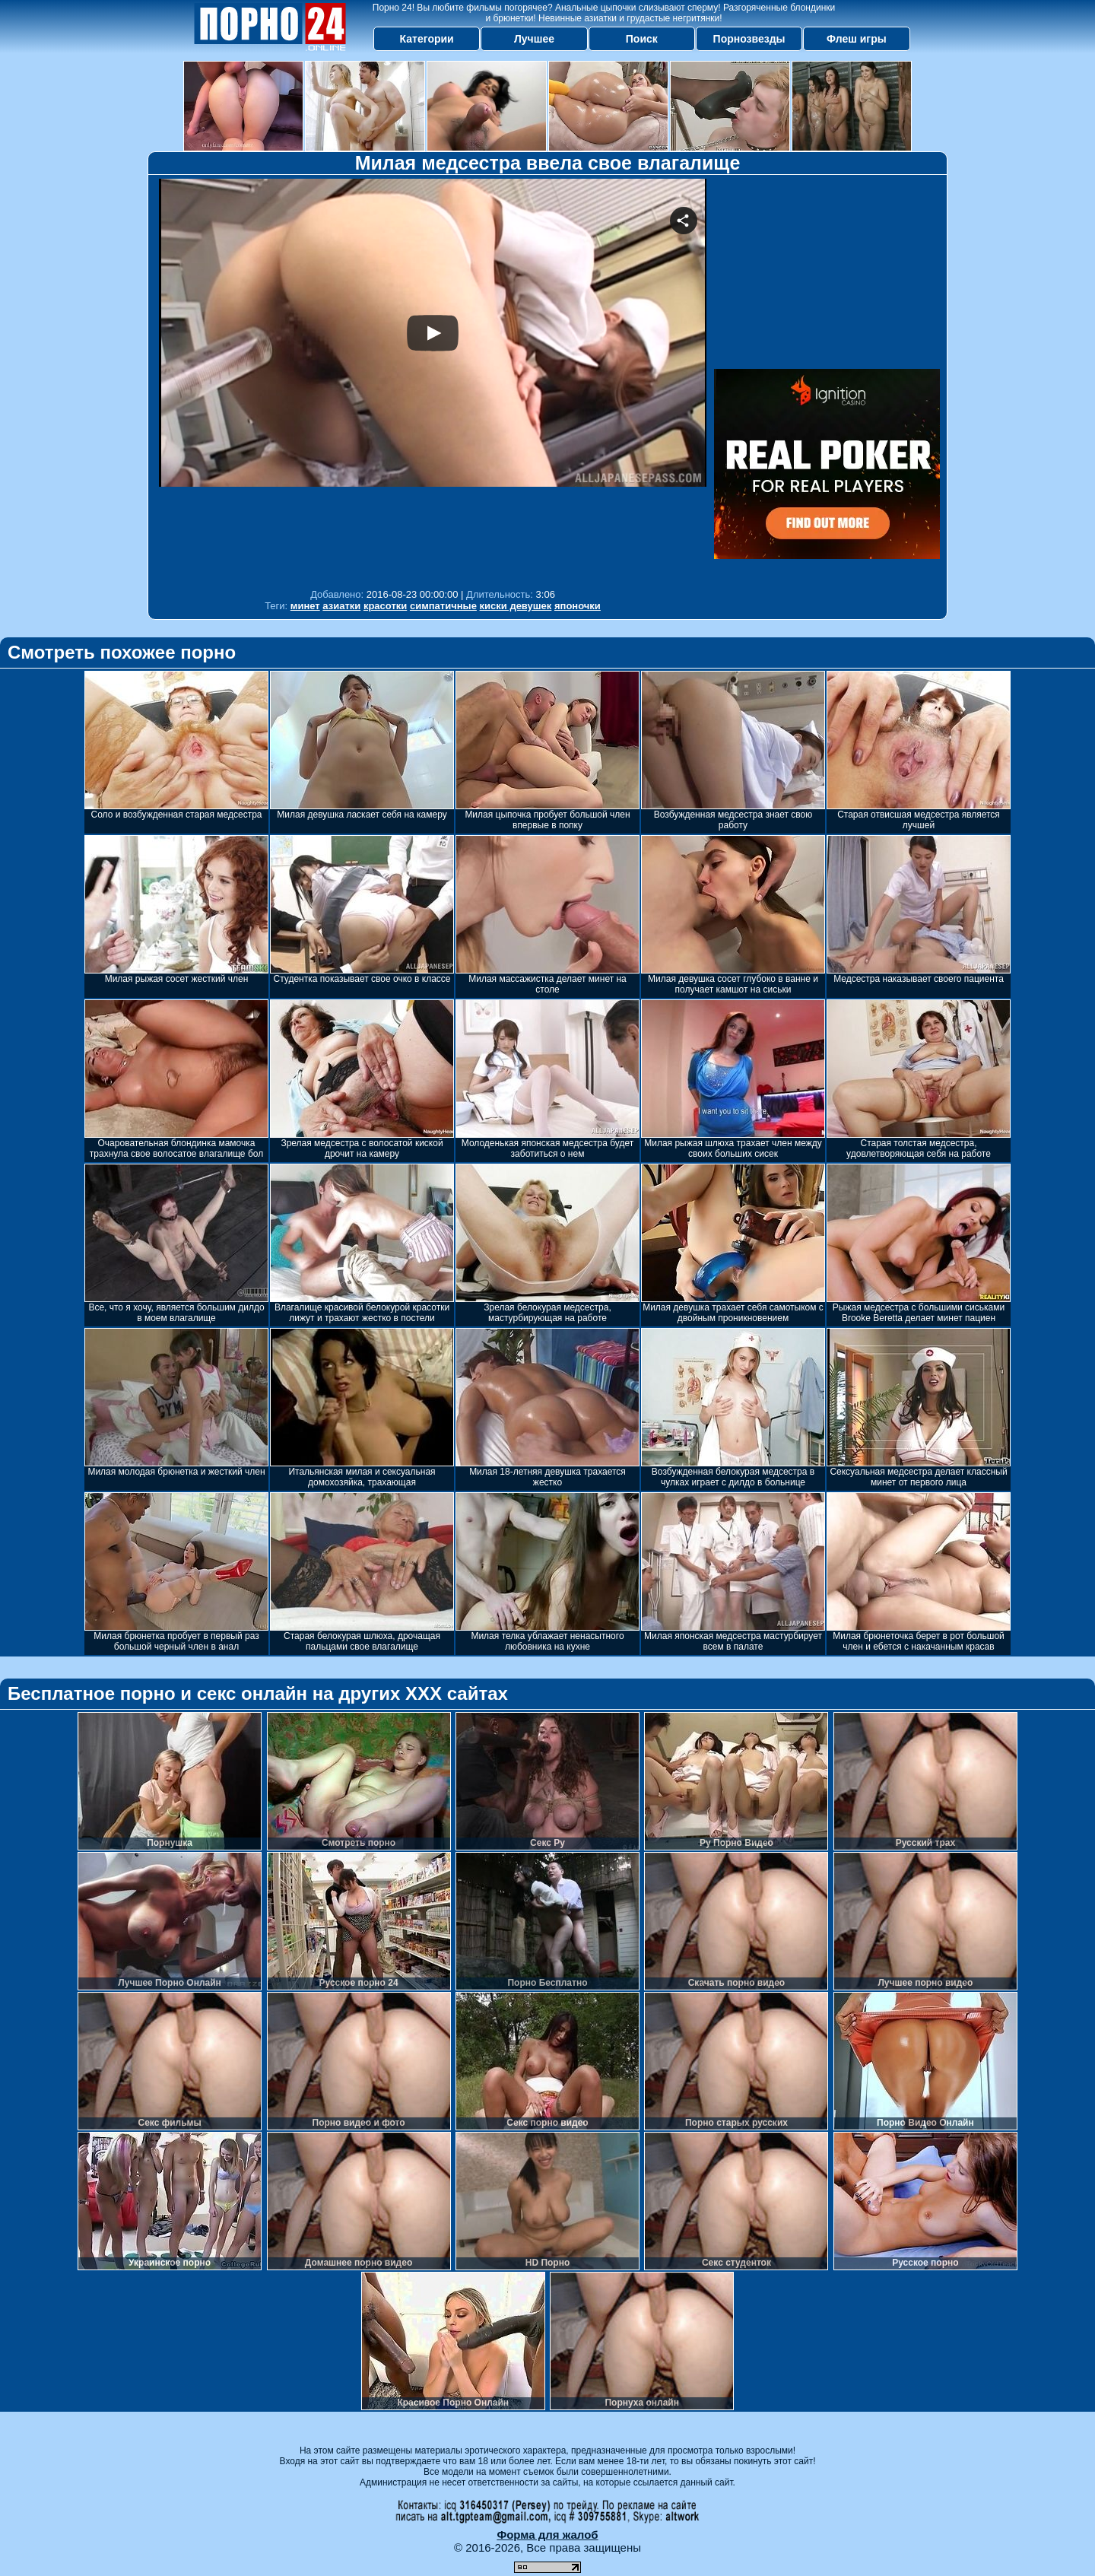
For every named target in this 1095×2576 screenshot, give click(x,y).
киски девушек (516, 605)
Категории (427, 39)
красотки (385, 605)
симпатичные (443, 605)
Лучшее (534, 39)
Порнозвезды (749, 39)
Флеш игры (857, 39)
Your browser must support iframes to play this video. (432, 380)
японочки (577, 605)
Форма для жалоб (547, 2534)
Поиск (642, 39)
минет (305, 605)
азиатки (341, 605)
